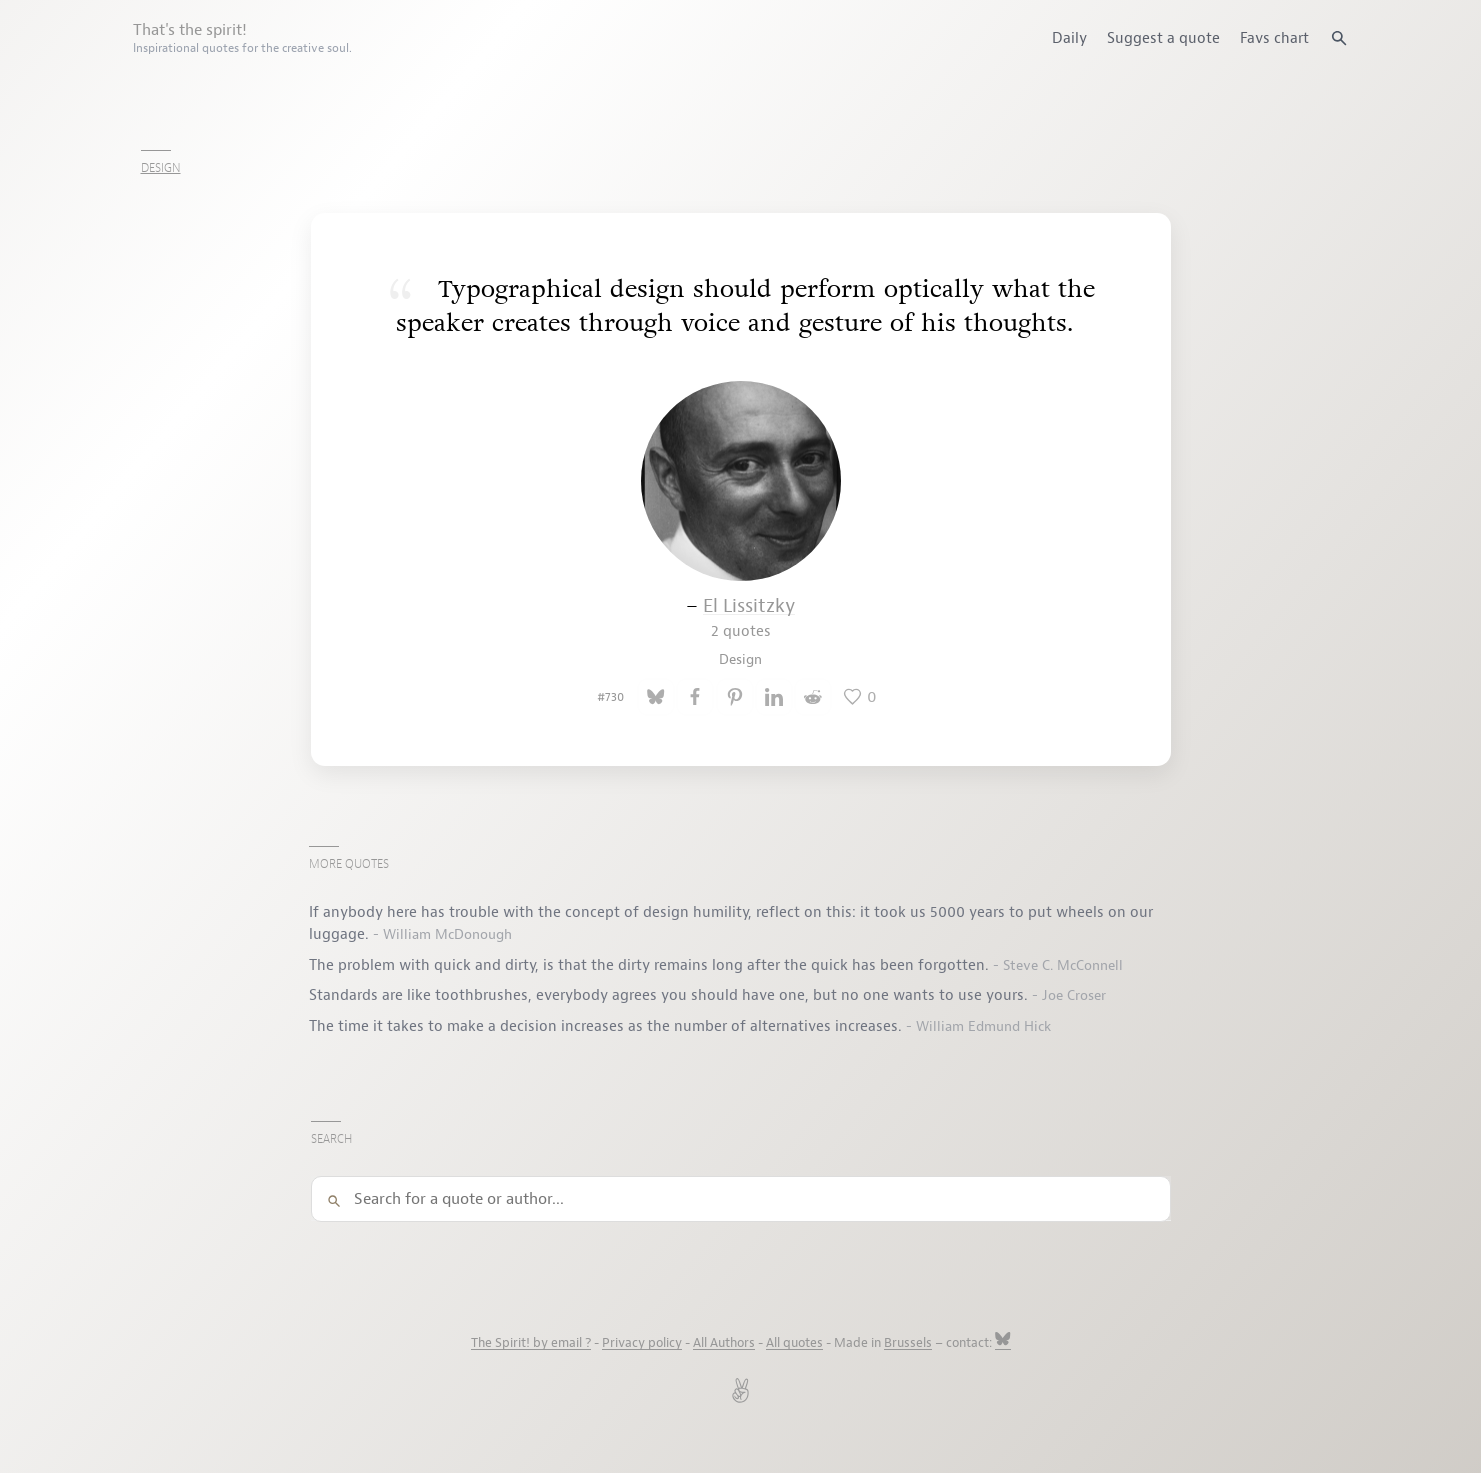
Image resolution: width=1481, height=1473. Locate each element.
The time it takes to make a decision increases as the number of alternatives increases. (607, 1026)
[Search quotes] (1339, 38)
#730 (610, 697)
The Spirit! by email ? (531, 1343)
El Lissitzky (749, 617)
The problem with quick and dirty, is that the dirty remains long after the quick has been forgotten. (651, 965)
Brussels (908, 1343)
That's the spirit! (242, 38)
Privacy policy (642, 1343)
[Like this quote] (860, 697)
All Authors (724, 1343)
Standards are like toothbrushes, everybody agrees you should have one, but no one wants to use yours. (670, 995)
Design (161, 168)
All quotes (794, 1343)
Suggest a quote (1163, 38)
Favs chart (1274, 38)
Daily (1069, 38)
